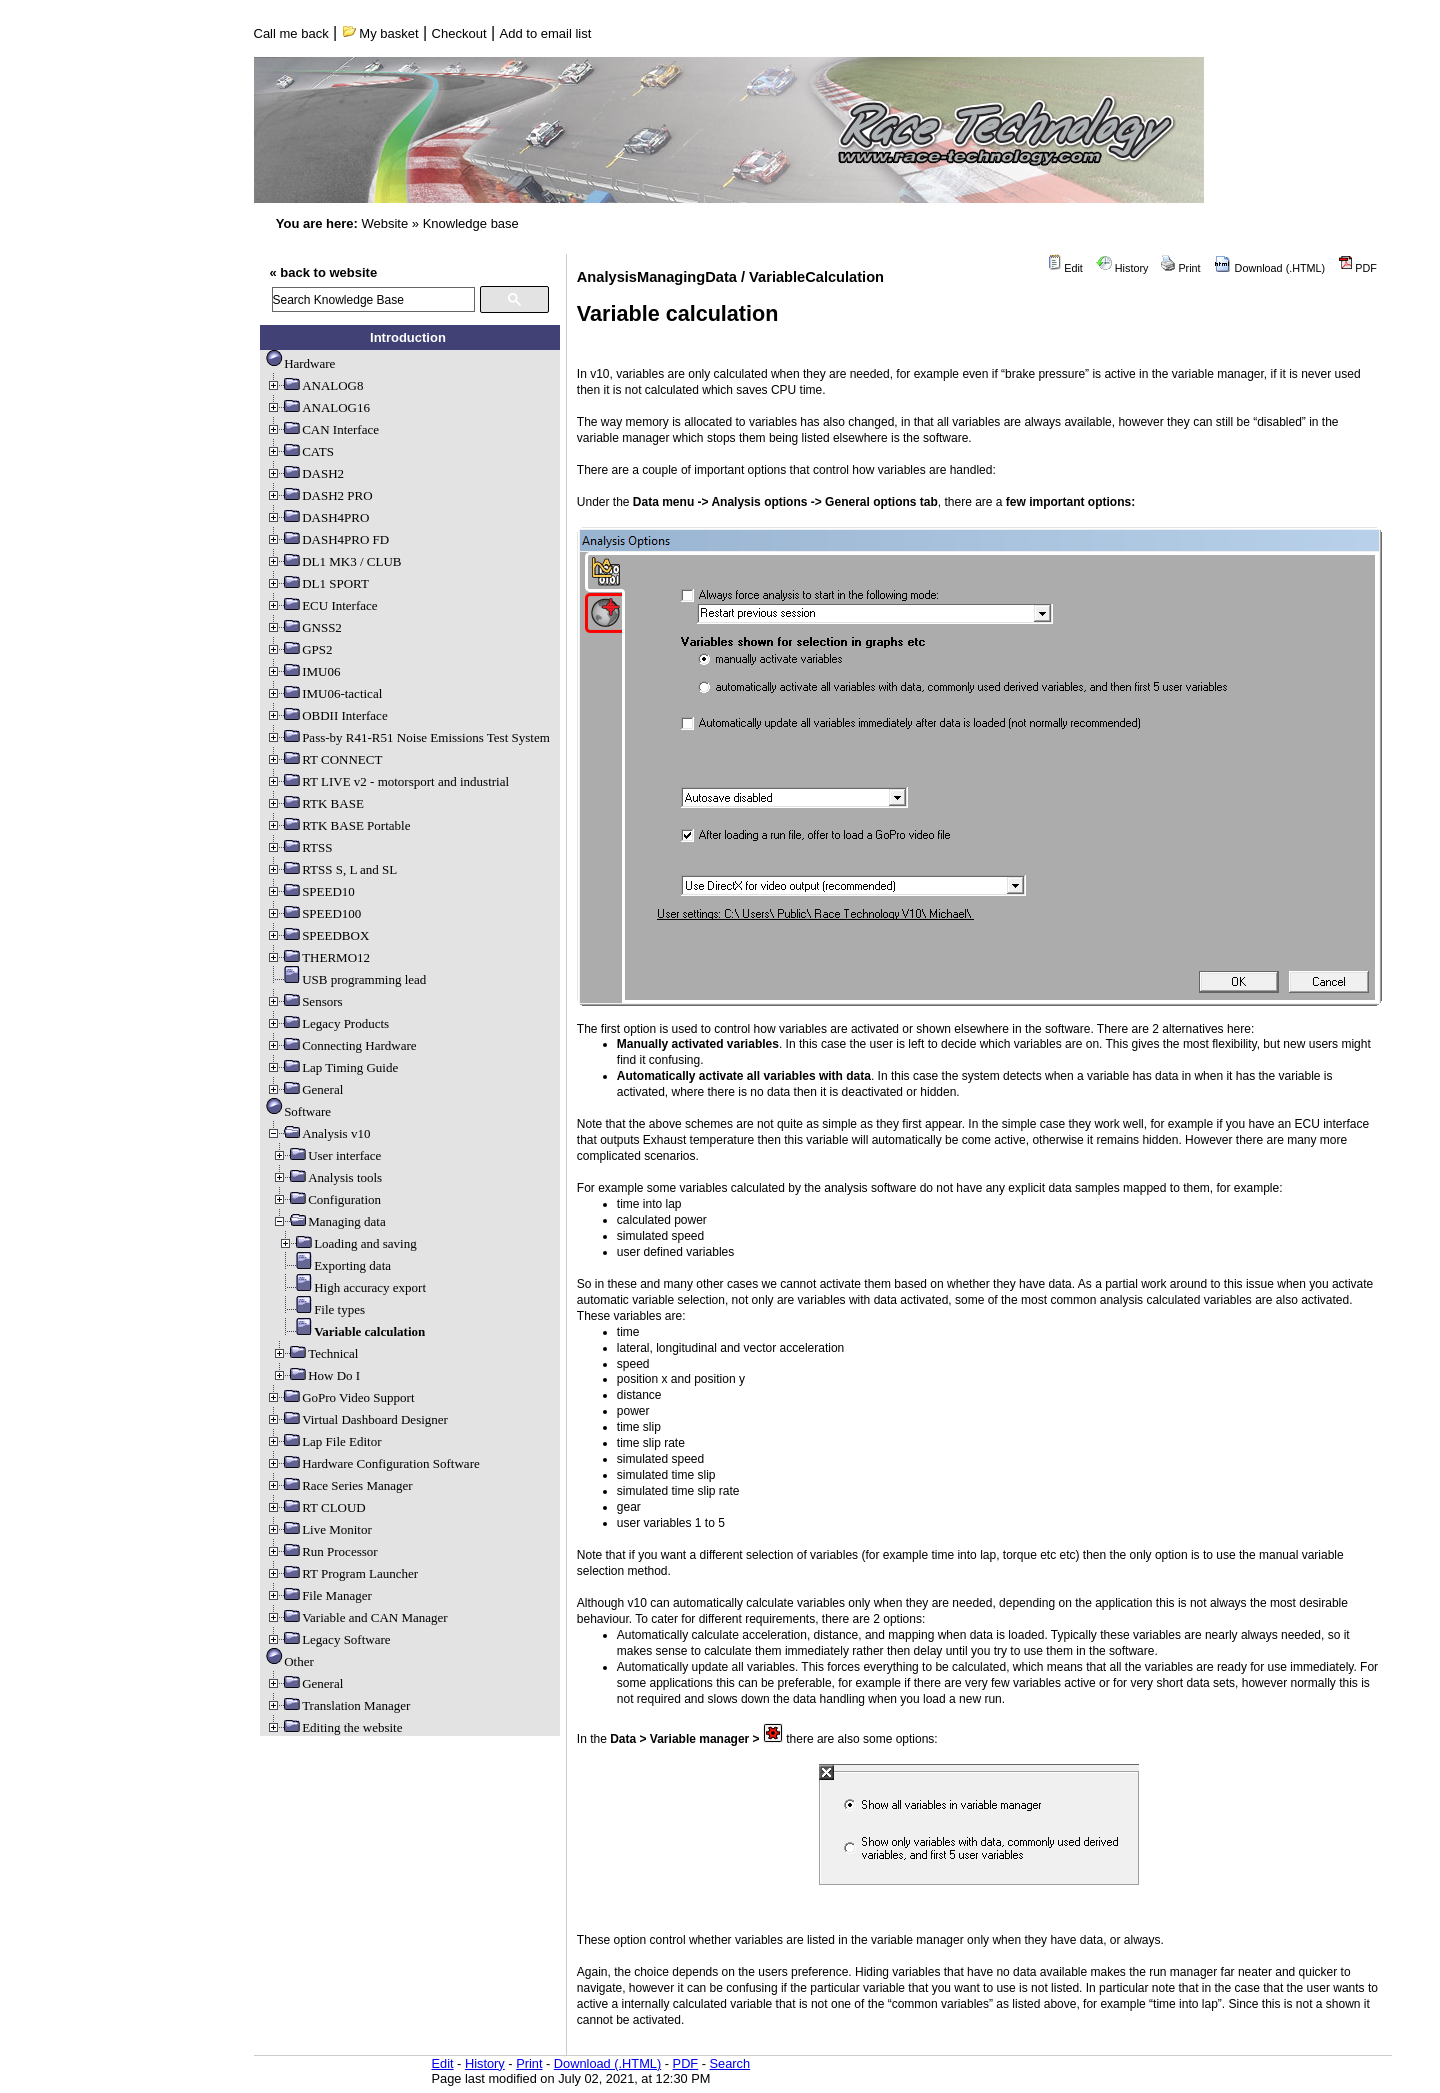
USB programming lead (346, 979)
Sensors (304, 1001)
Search (730, 2063)
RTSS (299, 847)
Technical (315, 1353)
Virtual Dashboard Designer (357, 1419)
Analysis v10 (318, 1133)
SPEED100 (313, 913)
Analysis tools (327, 1177)
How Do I (316, 1375)
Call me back (291, 33)
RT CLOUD (316, 1507)
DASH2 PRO (319, 495)
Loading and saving (347, 1243)
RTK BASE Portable (338, 825)
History (1122, 268)
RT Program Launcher (342, 1573)
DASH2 (305, 473)
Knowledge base (471, 223)
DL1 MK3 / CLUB (333, 561)
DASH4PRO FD (327, 539)
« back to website (324, 272)
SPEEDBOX (317, 935)
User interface (326, 1155)
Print (1180, 268)
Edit (1065, 268)
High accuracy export (352, 1287)
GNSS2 (304, 627)
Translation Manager (338, 1705)
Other (290, 1661)
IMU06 (303, 671)
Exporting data (334, 1265)
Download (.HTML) (1270, 268)
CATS (300, 451)
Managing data (329, 1221)
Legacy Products (327, 1023)
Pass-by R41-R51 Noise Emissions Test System (408, 737)
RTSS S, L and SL (331, 869)
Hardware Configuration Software (373, 1463)
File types (321, 1309)
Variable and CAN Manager (356, 1617)
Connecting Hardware (341, 1045)
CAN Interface (322, 429)
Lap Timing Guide (332, 1067)
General (304, 1089)
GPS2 (299, 649)
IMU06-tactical (324, 693)
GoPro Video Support (340, 1397)
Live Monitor (319, 1529)
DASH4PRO (317, 517)
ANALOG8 (314, 385)
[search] (373, 299)
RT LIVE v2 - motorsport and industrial (387, 781)
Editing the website (334, 1727)
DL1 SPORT (317, 583)
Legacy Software (328, 1639)
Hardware (300, 363)
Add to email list (546, 33)
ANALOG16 (318, 407)
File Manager (319, 1595)
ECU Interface (321, 605)
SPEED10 (310, 891)
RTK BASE (315, 803)
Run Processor (321, 1551)
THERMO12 (318, 957)
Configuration (326, 1199)
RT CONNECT (324, 759)
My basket (380, 33)
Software (298, 1111)
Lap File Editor (323, 1441)
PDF (1357, 268)
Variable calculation (351, 1331)
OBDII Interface (327, 715)
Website (384, 223)
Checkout (459, 33)
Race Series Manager (339, 1485)
